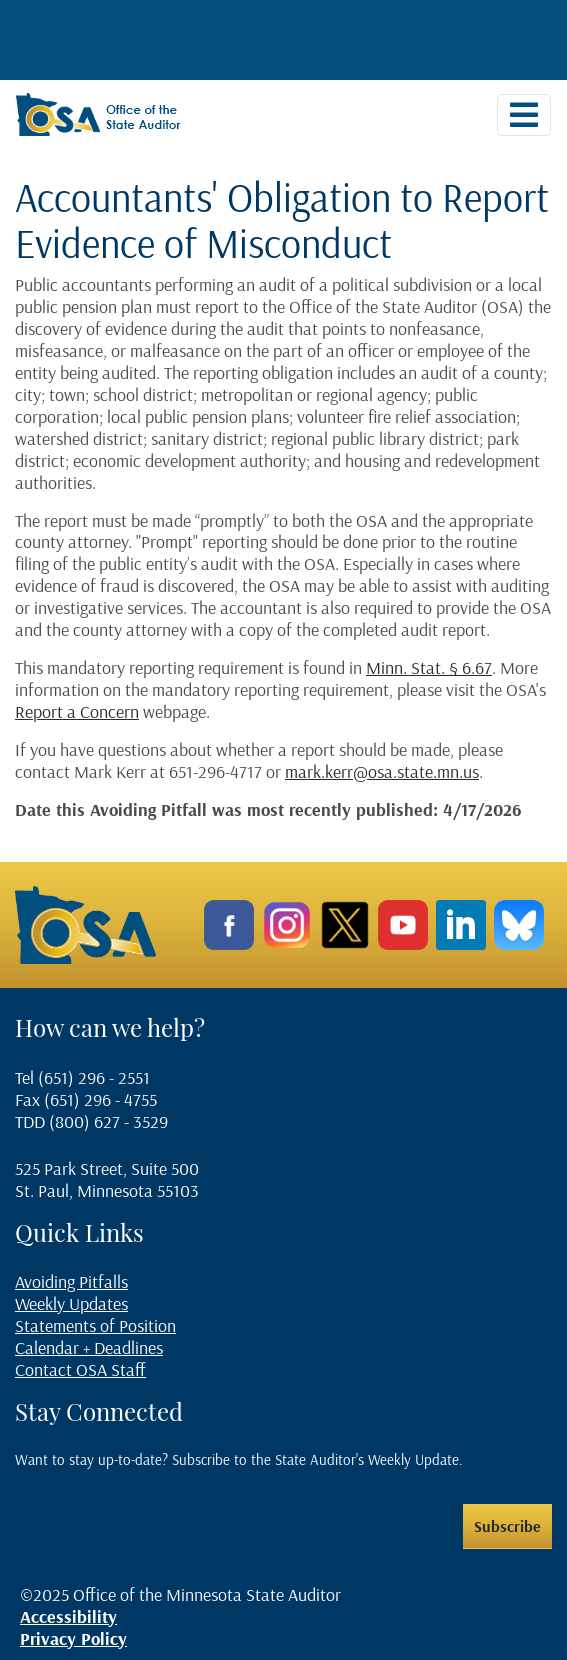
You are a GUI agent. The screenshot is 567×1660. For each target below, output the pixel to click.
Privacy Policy (73, 1638)
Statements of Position (95, 1325)
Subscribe (507, 1526)
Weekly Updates (71, 1303)
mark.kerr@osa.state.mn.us (382, 771)
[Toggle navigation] (524, 115)
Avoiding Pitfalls (71, 1281)
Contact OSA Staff (80, 1369)
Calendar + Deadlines (89, 1347)
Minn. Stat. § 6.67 (429, 667)
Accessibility (68, 1616)
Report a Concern (77, 711)
